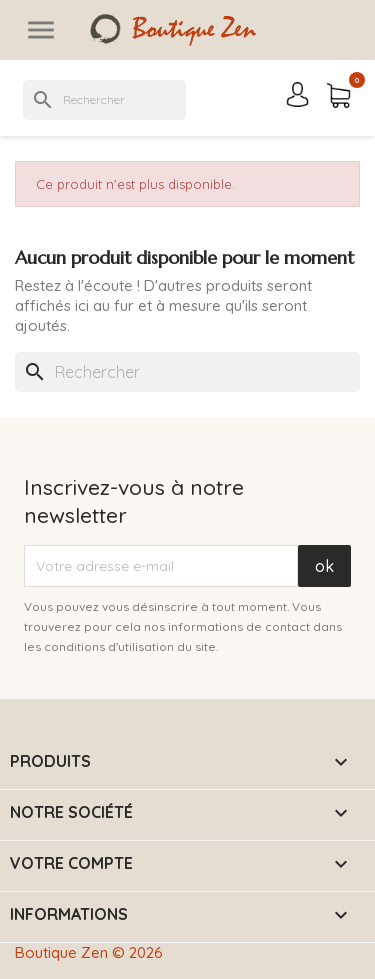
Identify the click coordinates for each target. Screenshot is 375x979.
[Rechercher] (104, 100)
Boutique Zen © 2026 (89, 952)
